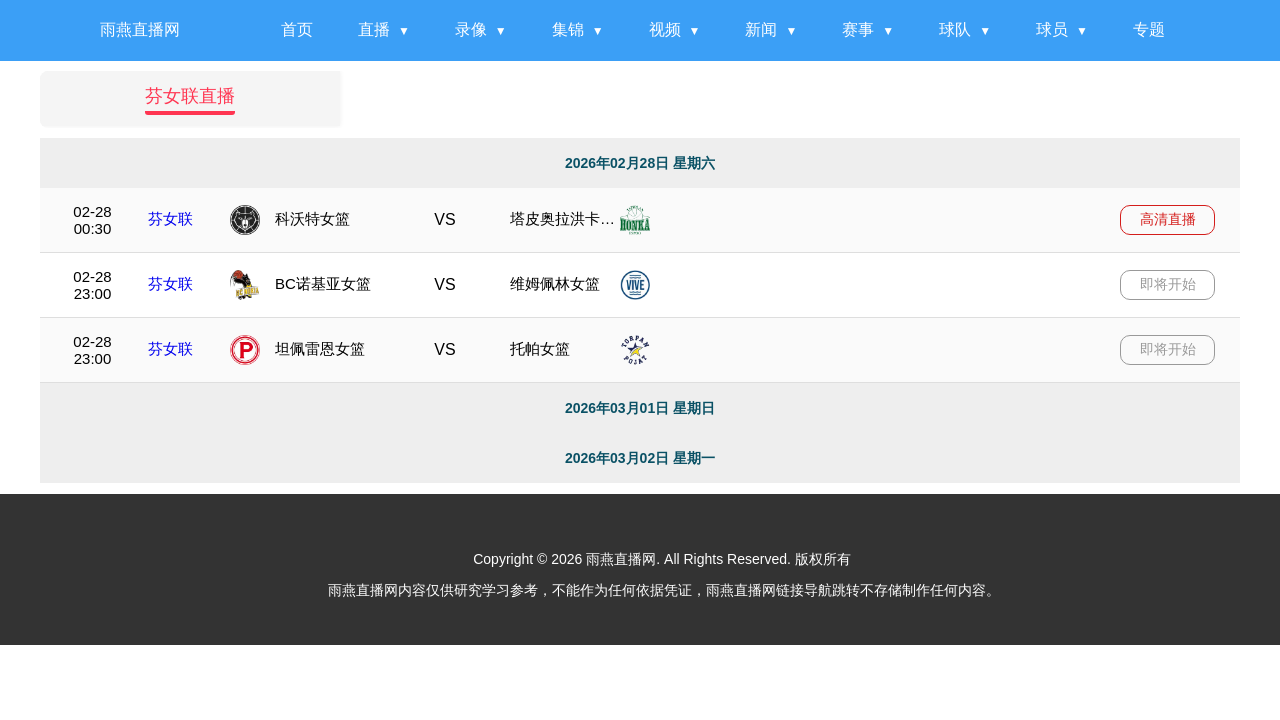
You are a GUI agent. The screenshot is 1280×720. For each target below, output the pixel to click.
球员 (1052, 29)
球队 (955, 29)
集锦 (568, 29)
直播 (374, 29)
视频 (665, 29)
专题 (1149, 29)
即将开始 (1168, 284)
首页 (297, 29)
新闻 (761, 29)
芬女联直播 (190, 96)
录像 (471, 29)
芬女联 (170, 218)
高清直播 (1168, 219)
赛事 (858, 29)
